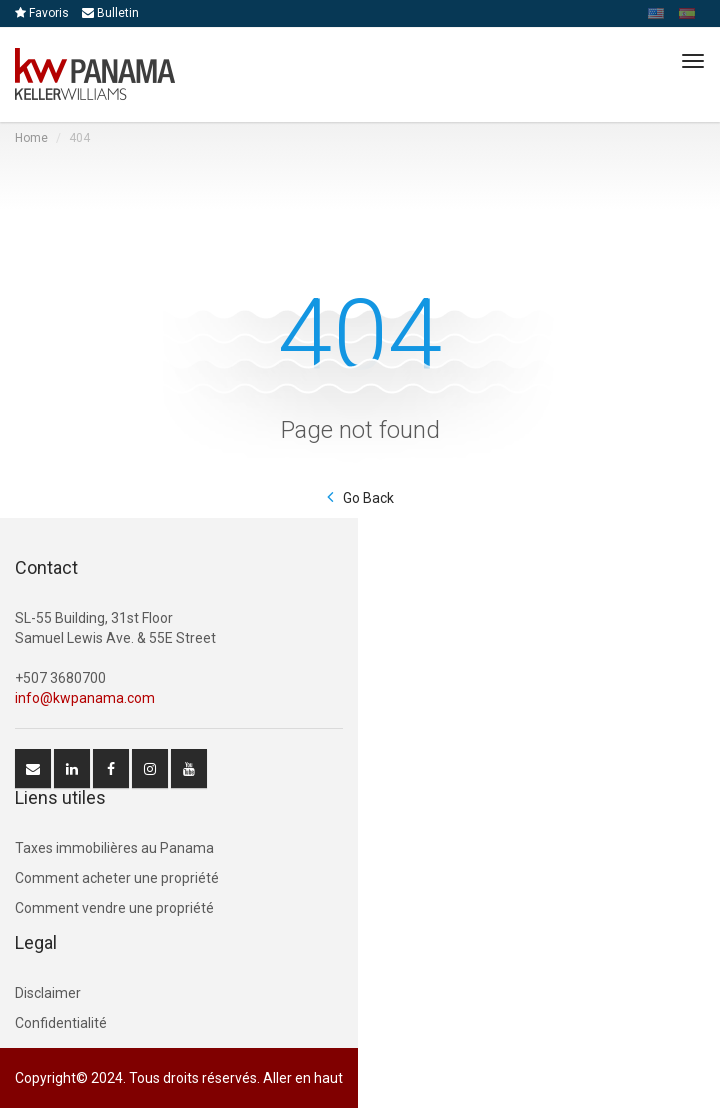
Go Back (368, 498)
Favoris (42, 13)
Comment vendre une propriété (114, 908)
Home (31, 138)
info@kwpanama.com (85, 698)
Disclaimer (48, 993)
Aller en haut (303, 1078)
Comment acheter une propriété (117, 878)
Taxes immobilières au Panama (114, 848)
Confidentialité (61, 1023)
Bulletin (110, 13)
